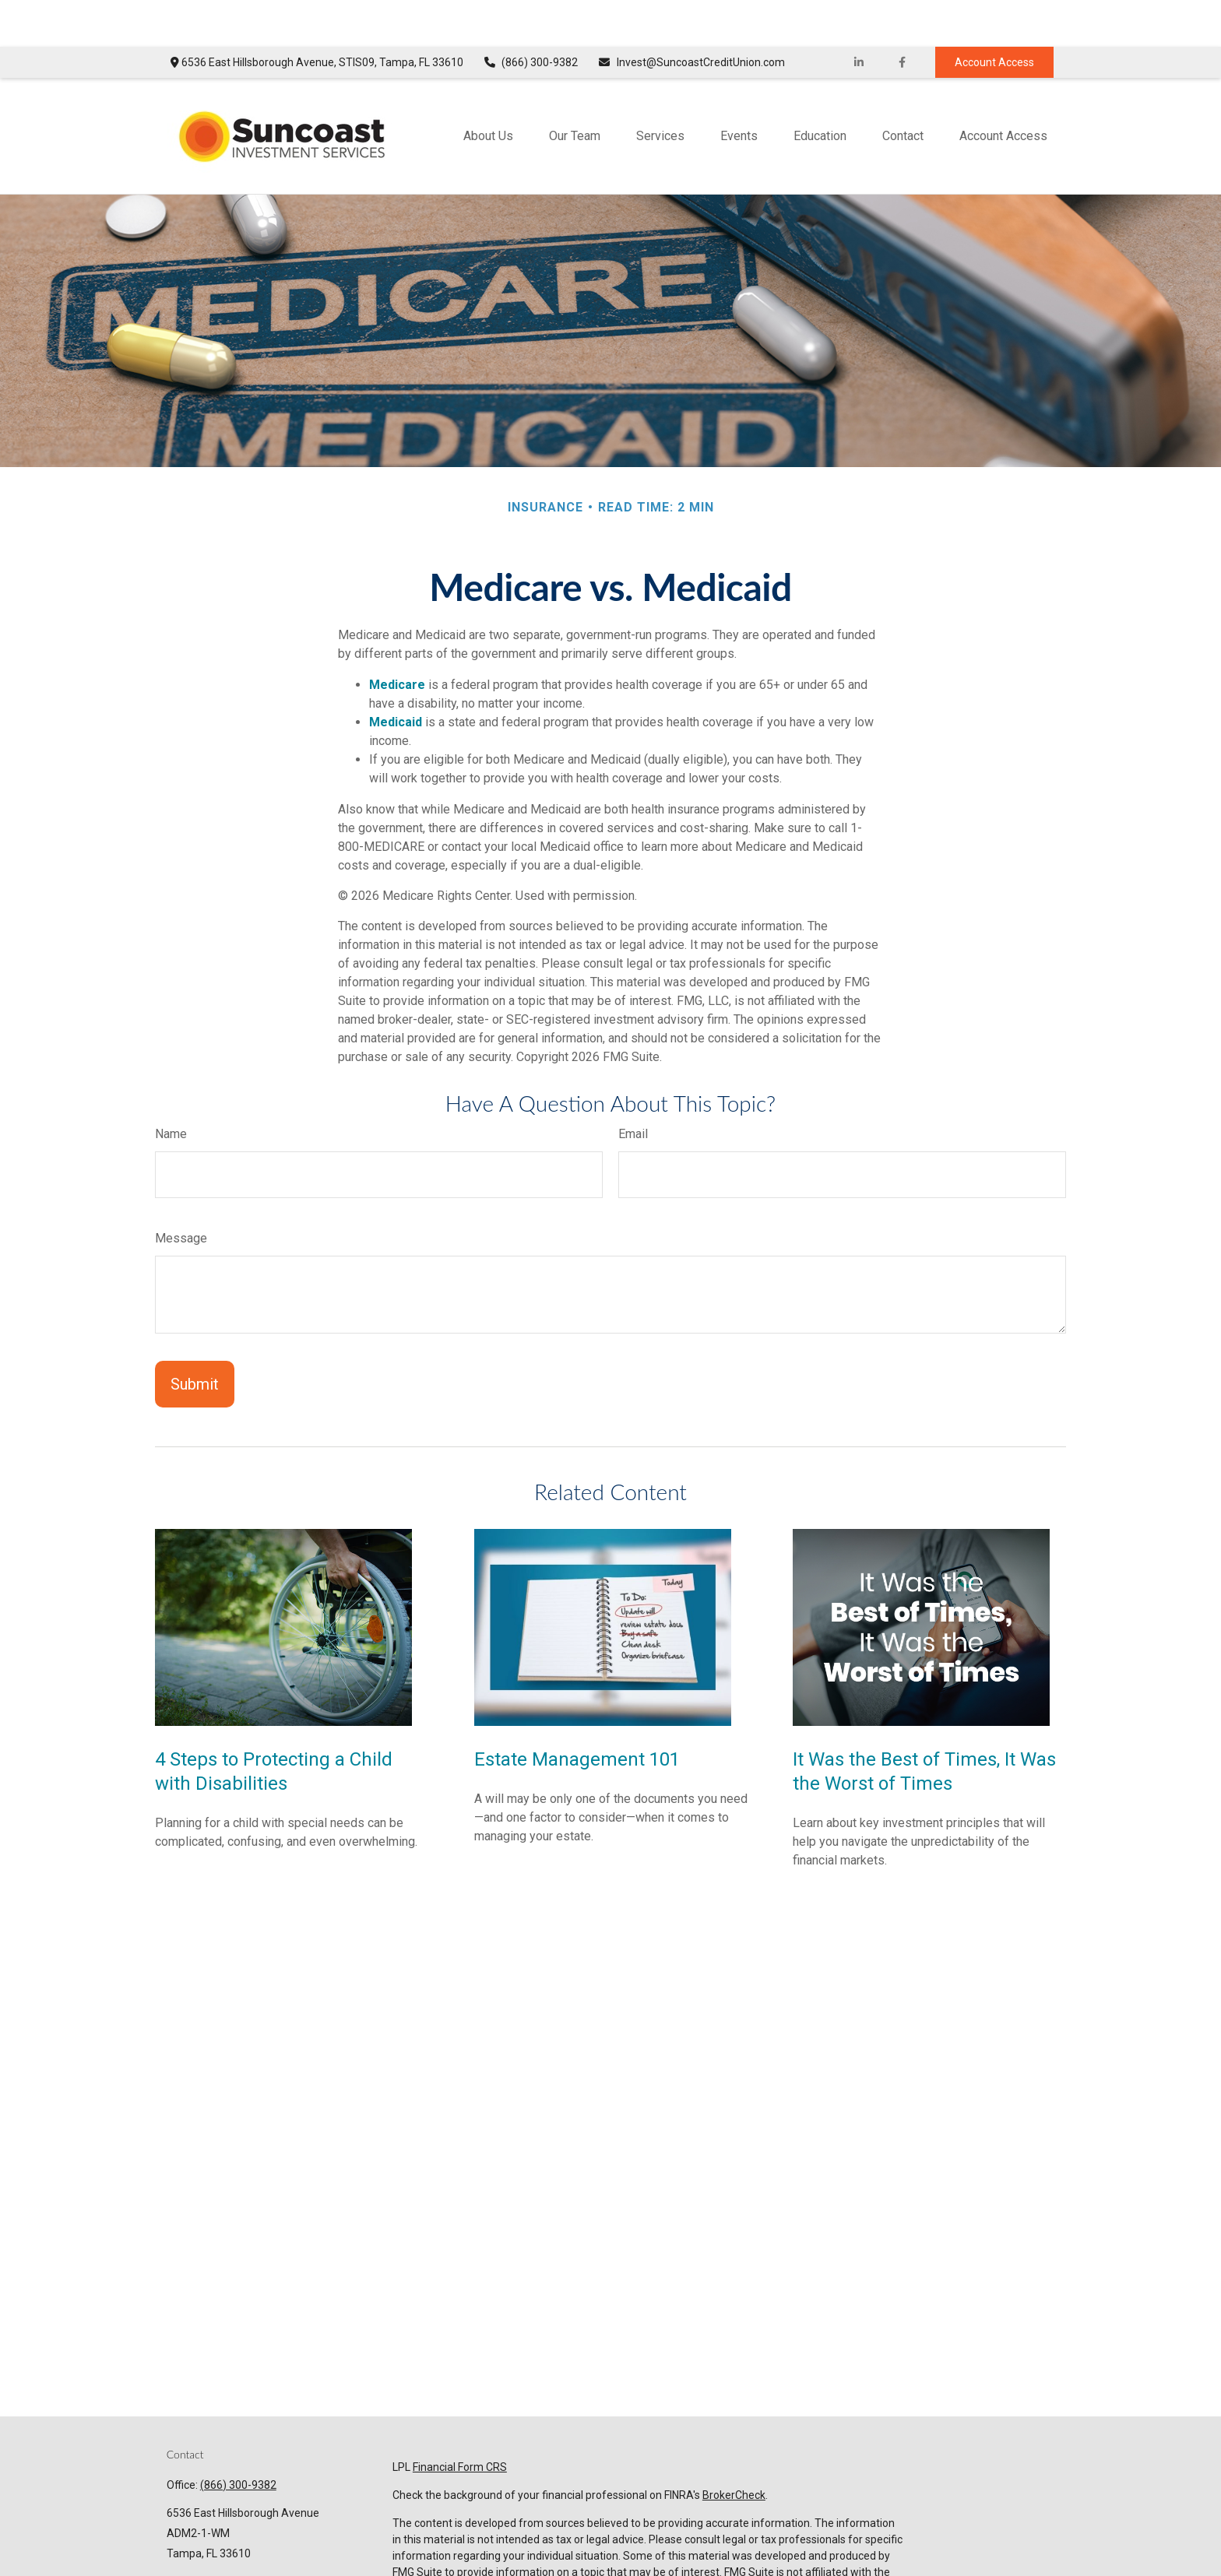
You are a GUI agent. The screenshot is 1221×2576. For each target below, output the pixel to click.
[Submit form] (194, 1337)
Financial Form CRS (460, 2420)
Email (633, 1087)
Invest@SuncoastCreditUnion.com (691, 15)
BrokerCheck (733, 2448)
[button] (488, 89)
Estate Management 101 (577, 1713)
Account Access (994, 15)
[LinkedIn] (859, 15)
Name (171, 1087)
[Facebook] (902, 15)
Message (181, 1191)
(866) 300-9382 (531, 15)
